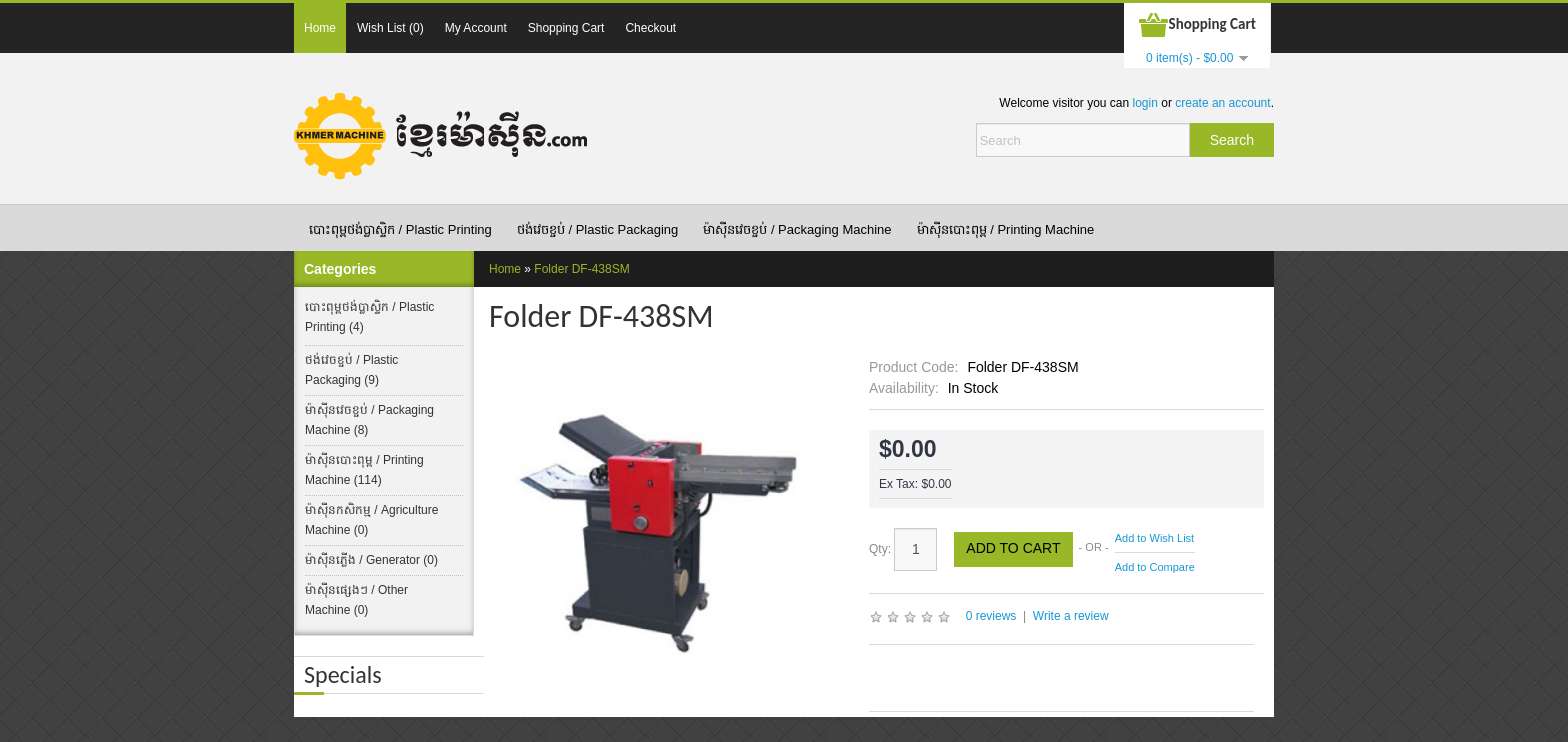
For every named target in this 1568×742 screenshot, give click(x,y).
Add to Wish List (1154, 538)
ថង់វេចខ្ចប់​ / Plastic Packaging (597, 229)
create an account (1222, 103)
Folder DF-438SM (581, 269)
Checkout (650, 28)
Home (320, 28)
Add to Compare (1155, 567)
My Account (476, 28)
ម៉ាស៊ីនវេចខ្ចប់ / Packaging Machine (797, 229)
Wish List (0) (390, 28)
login (1145, 103)
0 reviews (991, 616)
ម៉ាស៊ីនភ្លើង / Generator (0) (371, 560)
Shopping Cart (566, 28)
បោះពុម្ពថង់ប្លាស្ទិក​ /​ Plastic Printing (400, 229)
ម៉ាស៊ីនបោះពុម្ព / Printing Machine (1006, 229)
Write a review (1071, 616)
